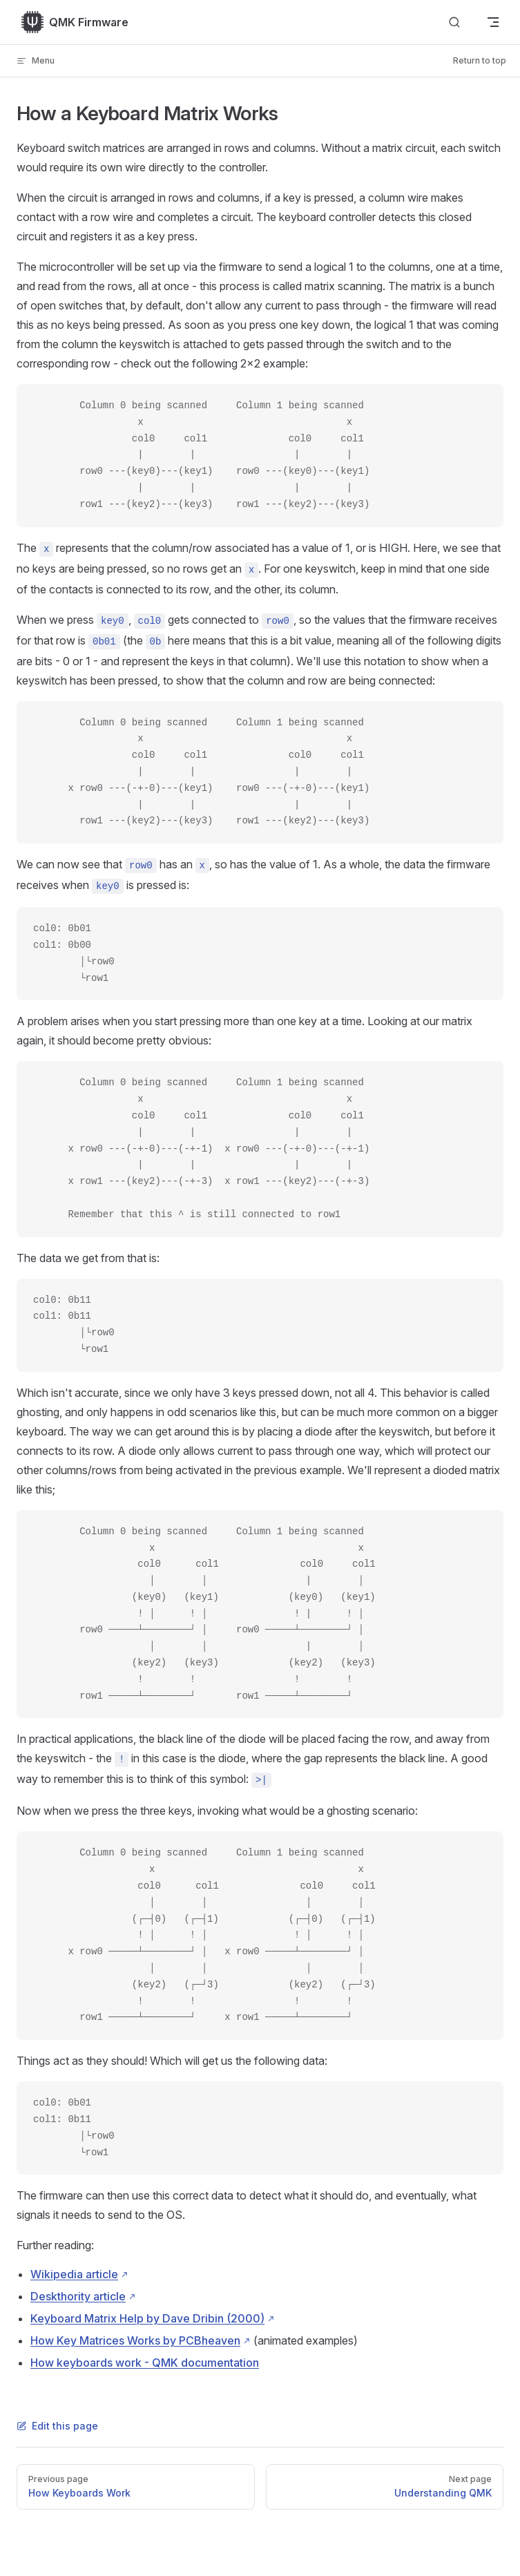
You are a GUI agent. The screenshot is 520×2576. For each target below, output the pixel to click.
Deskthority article (78, 2296)
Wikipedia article (74, 2274)
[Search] (454, 22)
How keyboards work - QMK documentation (144, 2362)
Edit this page (57, 2426)
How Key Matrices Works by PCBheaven (135, 2340)
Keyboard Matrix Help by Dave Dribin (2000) (147, 2318)
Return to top (479, 60)
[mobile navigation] (493, 22)
